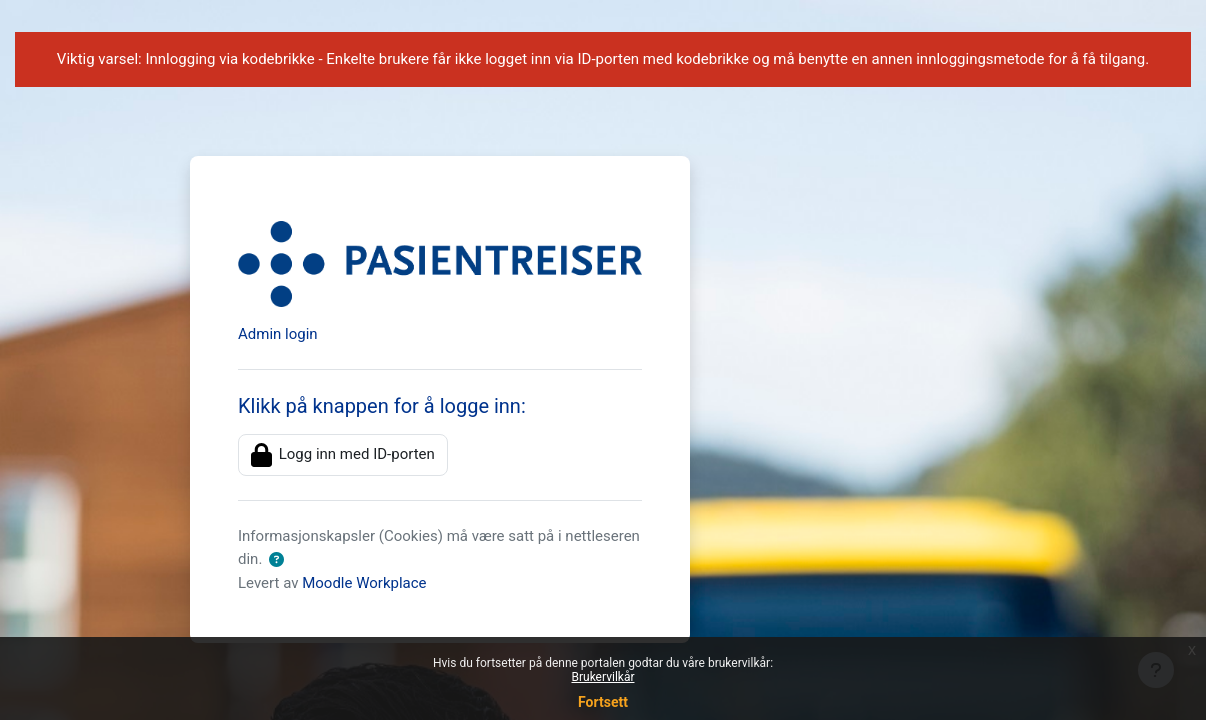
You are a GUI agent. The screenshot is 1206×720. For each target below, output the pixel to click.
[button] (276, 560)
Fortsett (603, 702)
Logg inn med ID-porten (343, 455)
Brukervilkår (603, 677)
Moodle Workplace (364, 583)
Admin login (278, 334)
